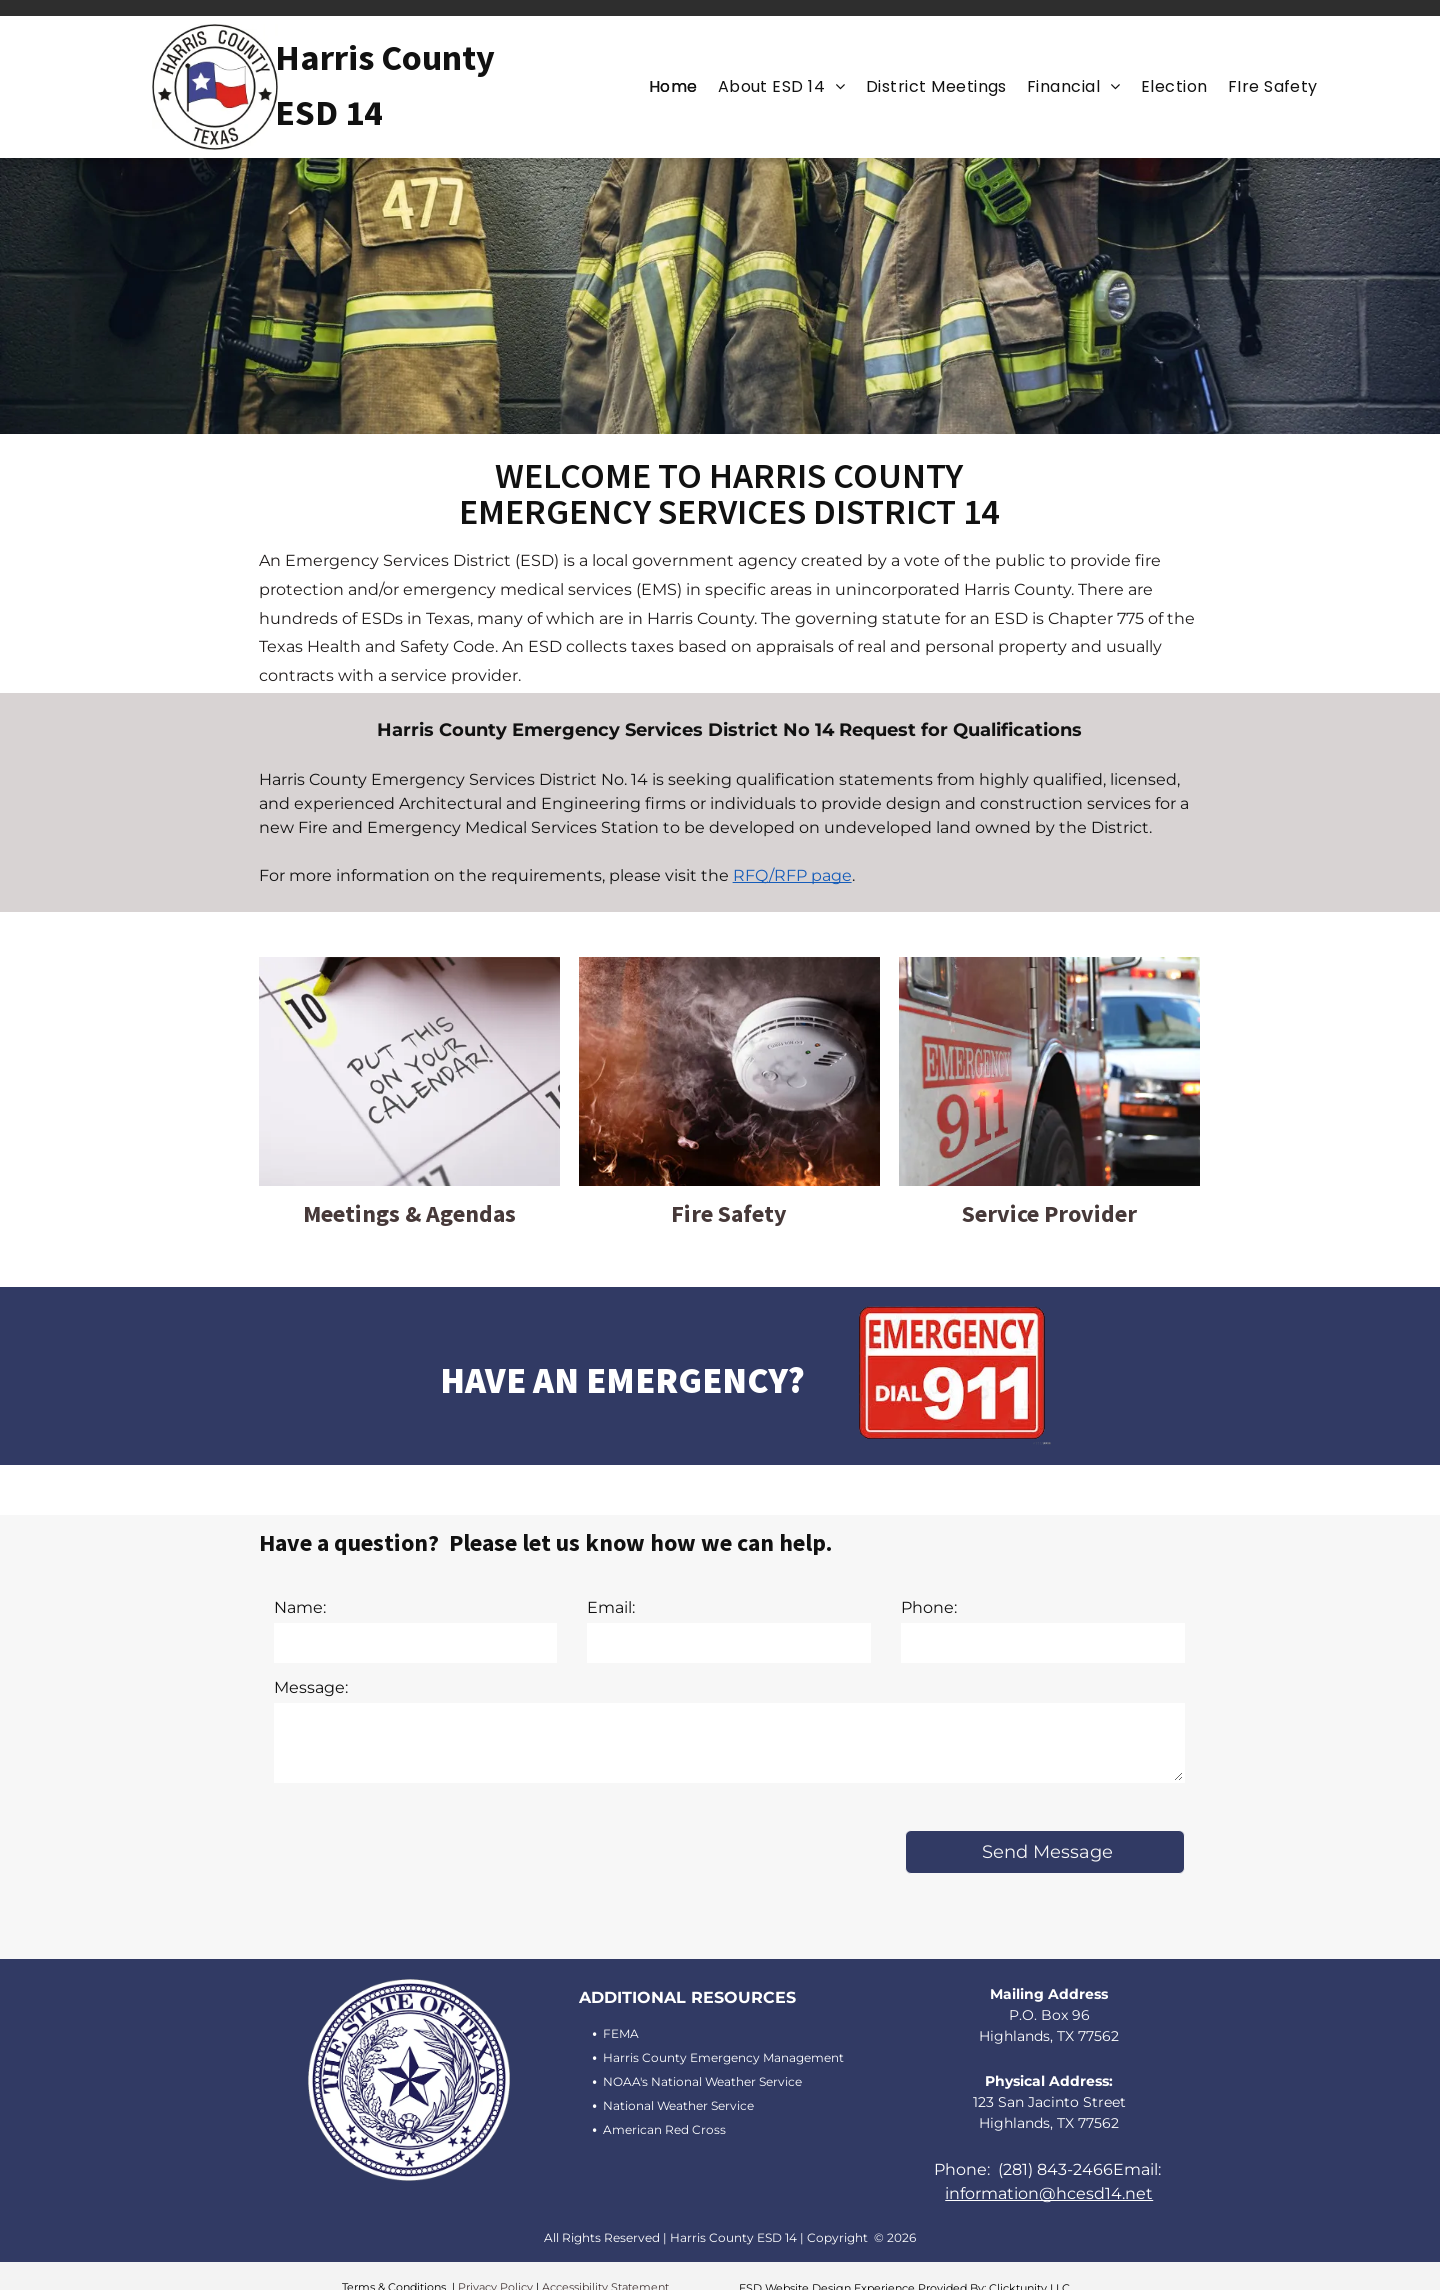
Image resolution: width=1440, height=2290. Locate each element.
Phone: (929, 1607)
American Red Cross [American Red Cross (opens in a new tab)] (664, 2129)
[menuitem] (673, 87)
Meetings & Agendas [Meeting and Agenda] (409, 1213)
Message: (311, 1687)
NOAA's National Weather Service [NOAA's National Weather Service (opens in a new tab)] (702, 2081)
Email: (611, 1607)
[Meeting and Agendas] (409, 968)
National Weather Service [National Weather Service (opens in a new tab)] (678, 2105)
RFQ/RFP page (792, 875)
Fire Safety (729, 1213)
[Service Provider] (1049, 968)
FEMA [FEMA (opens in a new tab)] (621, 2033)
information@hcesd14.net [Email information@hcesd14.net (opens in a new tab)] (1049, 2193)
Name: (300, 1607)
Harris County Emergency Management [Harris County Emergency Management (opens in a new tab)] (723, 2057)
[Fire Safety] (729, 968)
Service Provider (1049, 1213)
